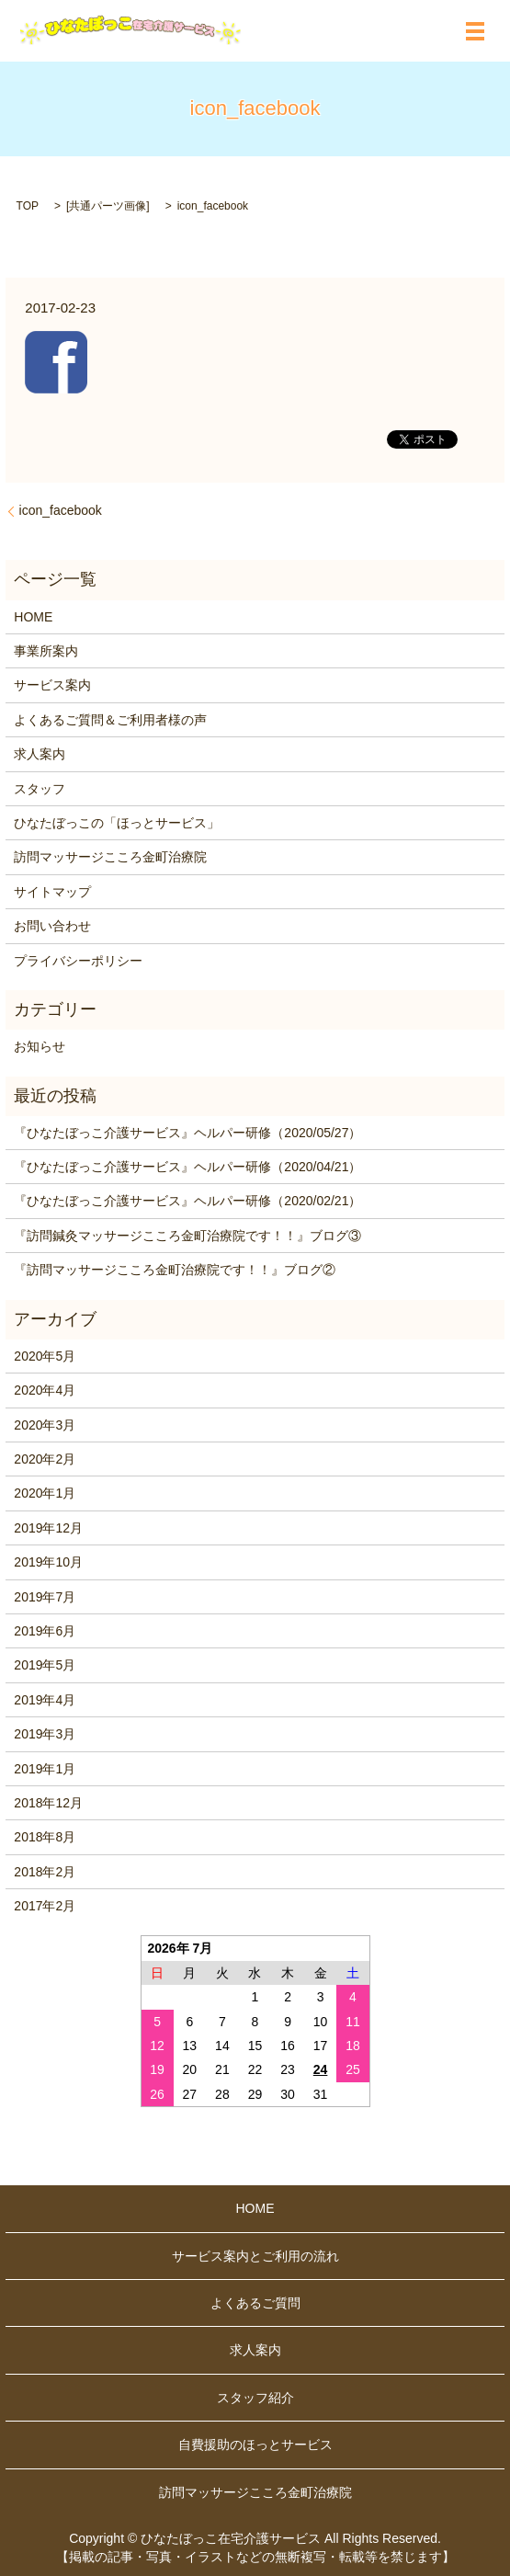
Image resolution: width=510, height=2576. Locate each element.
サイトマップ (52, 891)
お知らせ (39, 1046)
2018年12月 (48, 1802)
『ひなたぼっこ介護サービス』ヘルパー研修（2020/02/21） (187, 1200)
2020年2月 (44, 1459)
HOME (33, 617)
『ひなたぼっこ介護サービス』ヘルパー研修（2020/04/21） (187, 1166)
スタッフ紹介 (255, 2397)
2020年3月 (44, 1425)
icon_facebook (60, 510)
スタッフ (39, 788)
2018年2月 (44, 1871)
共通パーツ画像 (107, 205)
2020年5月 (44, 1356)
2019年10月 (48, 1562)
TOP (28, 205)
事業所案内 (46, 651)
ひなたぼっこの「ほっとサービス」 (117, 822)
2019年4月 (44, 1700)
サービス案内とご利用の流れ (255, 2256)
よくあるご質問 (255, 2303)
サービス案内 (52, 685)
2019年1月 (44, 1768)
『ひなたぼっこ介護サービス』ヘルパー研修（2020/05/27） (187, 1132)
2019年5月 (44, 1665)
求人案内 (39, 754)
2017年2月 (44, 1905)
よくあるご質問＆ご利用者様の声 (110, 719)
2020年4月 (44, 1390)
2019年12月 (48, 1528)
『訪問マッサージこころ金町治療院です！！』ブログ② (174, 1269)
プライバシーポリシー (78, 960)
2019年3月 (44, 1734)
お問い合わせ (52, 925)
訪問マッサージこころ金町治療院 (110, 856)
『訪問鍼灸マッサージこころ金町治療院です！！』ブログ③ (187, 1235)
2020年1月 (44, 1493)
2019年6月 (44, 1631)
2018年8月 (44, 1836)
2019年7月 (44, 1597)
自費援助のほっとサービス (255, 2444)
